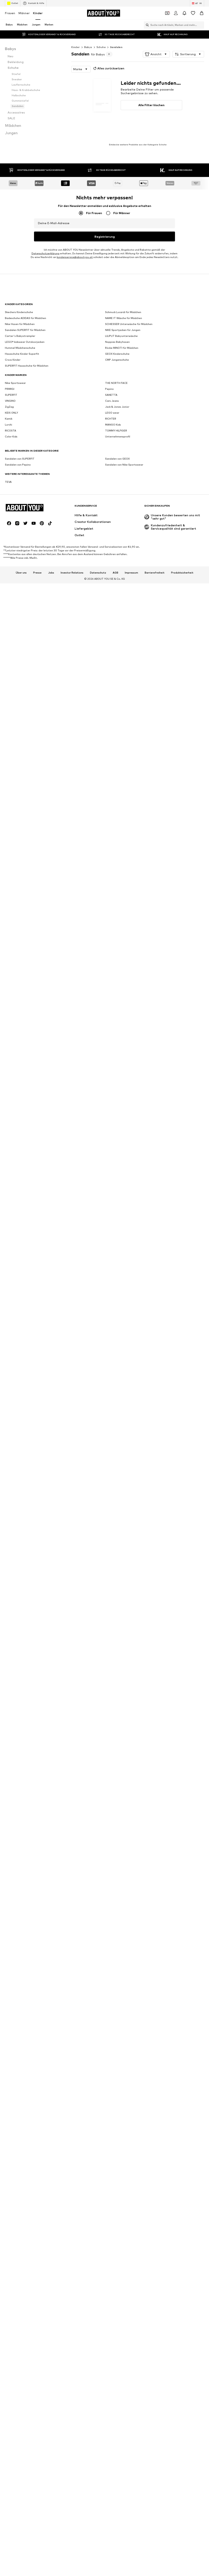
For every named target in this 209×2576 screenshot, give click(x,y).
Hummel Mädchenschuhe (20, 2137)
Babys (88, 47)
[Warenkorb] (201, 13)
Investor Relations (72, 2317)
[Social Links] (9, 2267)
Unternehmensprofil (117, 2226)
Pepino (109, 2178)
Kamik (8, 2208)
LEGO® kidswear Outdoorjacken (24, 2131)
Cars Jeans (112, 2190)
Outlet (12, 3)
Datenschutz (98, 2317)
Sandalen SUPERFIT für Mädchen (25, 2119)
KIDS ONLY (11, 2202)
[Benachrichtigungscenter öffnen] (184, 13)
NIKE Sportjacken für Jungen (122, 2119)
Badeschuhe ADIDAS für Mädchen (25, 2107)
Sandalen (116, 47)
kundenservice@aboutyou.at (75, 2065)
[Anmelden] (175, 13)
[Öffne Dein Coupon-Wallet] (167, 13)
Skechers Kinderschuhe (19, 2101)
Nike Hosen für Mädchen (20, 2113)
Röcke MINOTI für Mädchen (121, 2137)
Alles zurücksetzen (108, 68)
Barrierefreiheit (155, 2317)
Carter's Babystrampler (20, 2125)
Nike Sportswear (15, 2172)
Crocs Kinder (12, 2149)
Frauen (10, 13)
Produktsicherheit (182, 2317)
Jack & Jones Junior (117, 2196)
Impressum (131, 2317)
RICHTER (110, 2208)
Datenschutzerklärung (45, 2061)
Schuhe (101, 47)
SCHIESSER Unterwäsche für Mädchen (128, 2113)
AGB (115, 2317)
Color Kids (11, 2226)
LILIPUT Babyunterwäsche (121, 2125)
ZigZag (9, 2196)
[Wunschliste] (193, 13)
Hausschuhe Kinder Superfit (22, 2143)
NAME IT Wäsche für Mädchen (123, 2107)
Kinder (38, 13)
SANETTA (111, 2184)
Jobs (51, 2317)
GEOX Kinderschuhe (117, 2143)
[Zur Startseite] (103, 13)
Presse (37, 2317)
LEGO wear (112, 2202)
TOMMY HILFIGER (116, 2220)
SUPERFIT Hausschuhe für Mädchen (26, 2155)
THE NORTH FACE (116, 2172)
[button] (156, 54)
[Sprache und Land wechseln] (197, 3)
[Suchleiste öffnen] (146, 25)
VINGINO (10, 2190)
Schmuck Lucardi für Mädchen (123, 2101)
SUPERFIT (11, 2184)
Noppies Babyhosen (117, 2131)
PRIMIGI (9, 2178)
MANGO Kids (113, 2214)
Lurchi (8, 2214)
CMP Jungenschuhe (117, 2149)
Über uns (21, 2317)
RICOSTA (10, 2220)
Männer (24, 13)
